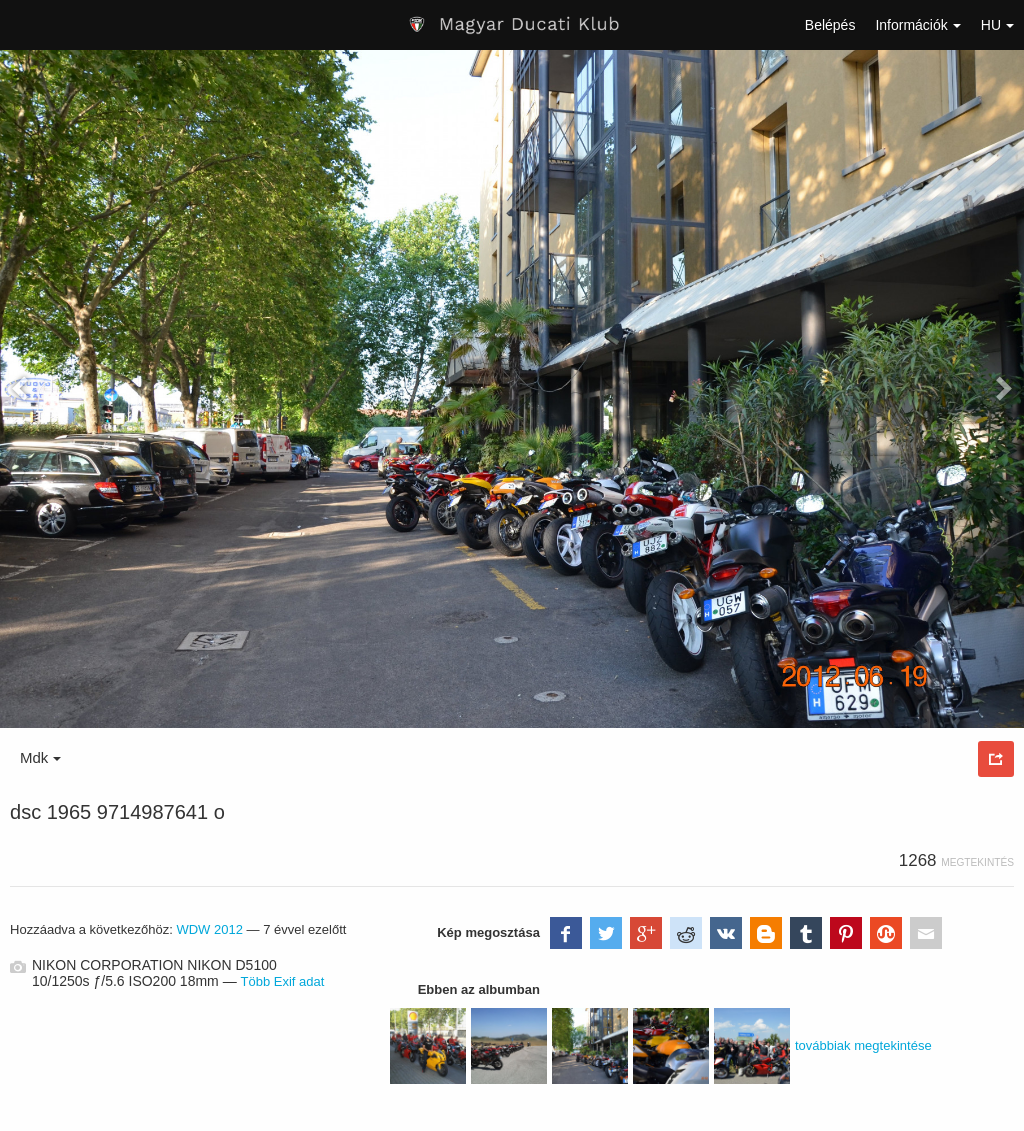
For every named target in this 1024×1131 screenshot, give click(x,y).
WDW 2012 (209, 929)
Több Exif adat (283, 981)
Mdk (40, 757)
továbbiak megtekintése (863, 1045)
